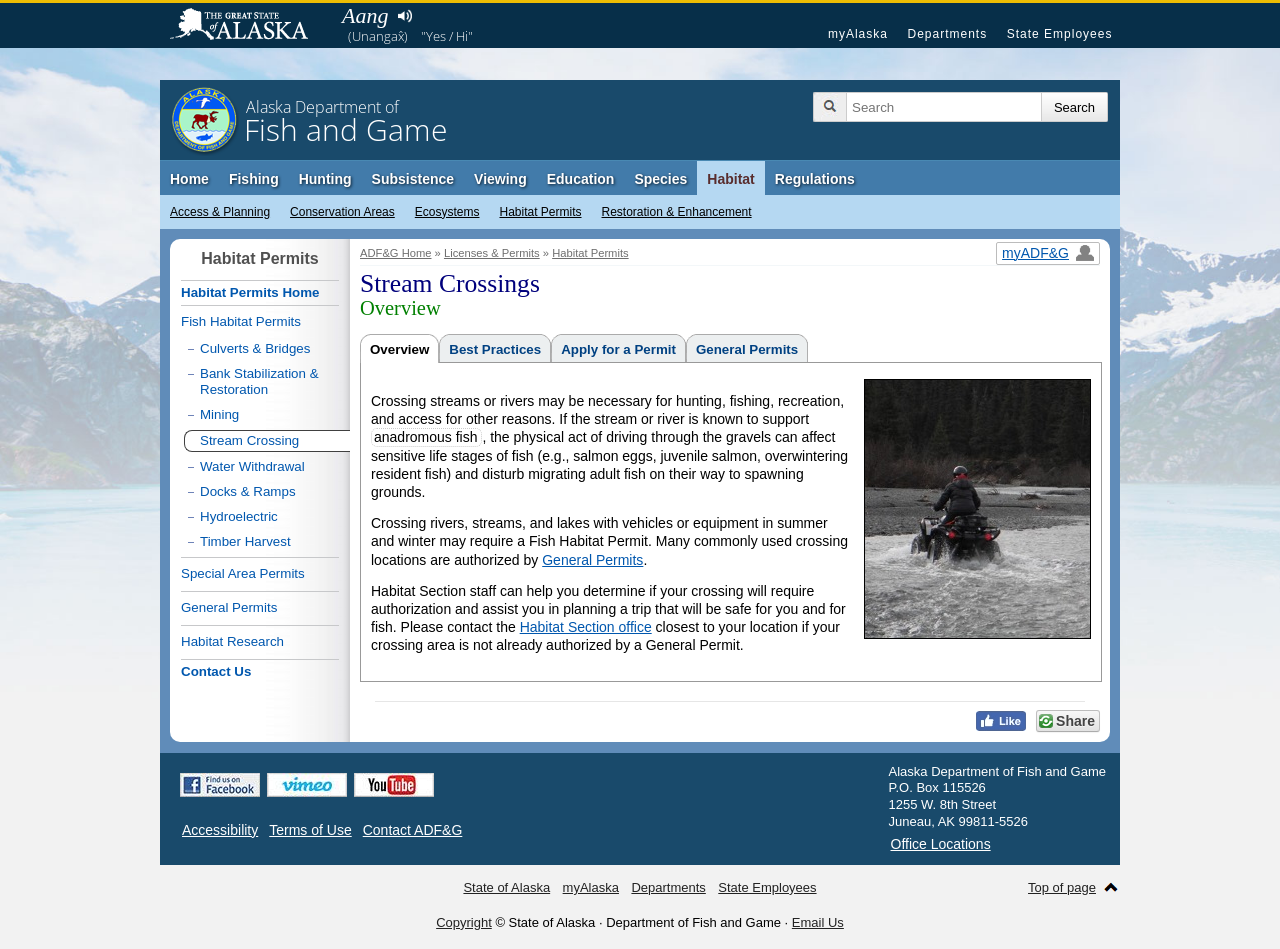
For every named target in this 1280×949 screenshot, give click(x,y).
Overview (399, 349)
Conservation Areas (342, 212)
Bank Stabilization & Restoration (259, 381)
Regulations (815, 179)
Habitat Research (232, 641)
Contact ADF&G (413, 830)
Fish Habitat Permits (241, 321)
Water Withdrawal (252, 466)
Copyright (464, 922)
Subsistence (413, 179)
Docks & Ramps (248, 491)
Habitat (730, 179)
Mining (219, 414)
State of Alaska (249, 26)
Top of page (1062, 887)
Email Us (818, 922)
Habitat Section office (586, 627)
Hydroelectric (239, 516)
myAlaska (858, 34)
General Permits (747, 349)
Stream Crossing (249, 440)
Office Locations (941, 844)
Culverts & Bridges (255, 348)
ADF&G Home (396, 253)
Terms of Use (310, 830)
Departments (947, 34)
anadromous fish (426, 437)
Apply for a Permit (618, 349)
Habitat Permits (540, 212)
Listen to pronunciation (404, 16)
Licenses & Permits (492, 253)
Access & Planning (220, 212)
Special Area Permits (243, 573)
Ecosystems (447, 212)
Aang (365, 15)
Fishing (254, 179)
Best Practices (495, 349)
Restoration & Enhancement (677, 212)
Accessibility (220, 830)
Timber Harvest (245, 541)
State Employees (1060, 34)
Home (189, 179)
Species (660, 179)
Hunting (325, 179)
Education (581, 179)
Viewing (500, 179)
